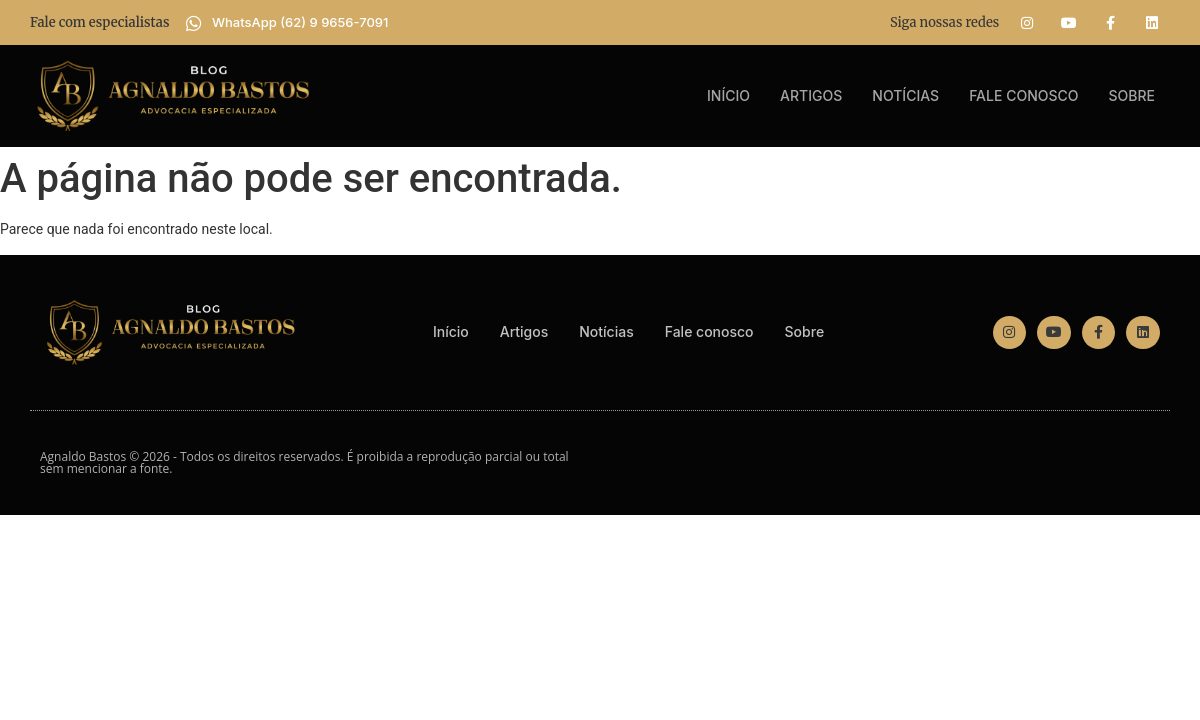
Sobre (1132, 95)
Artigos (811, 95)
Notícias (905, 95)
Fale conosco (1023, 95)
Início (728, 95)
